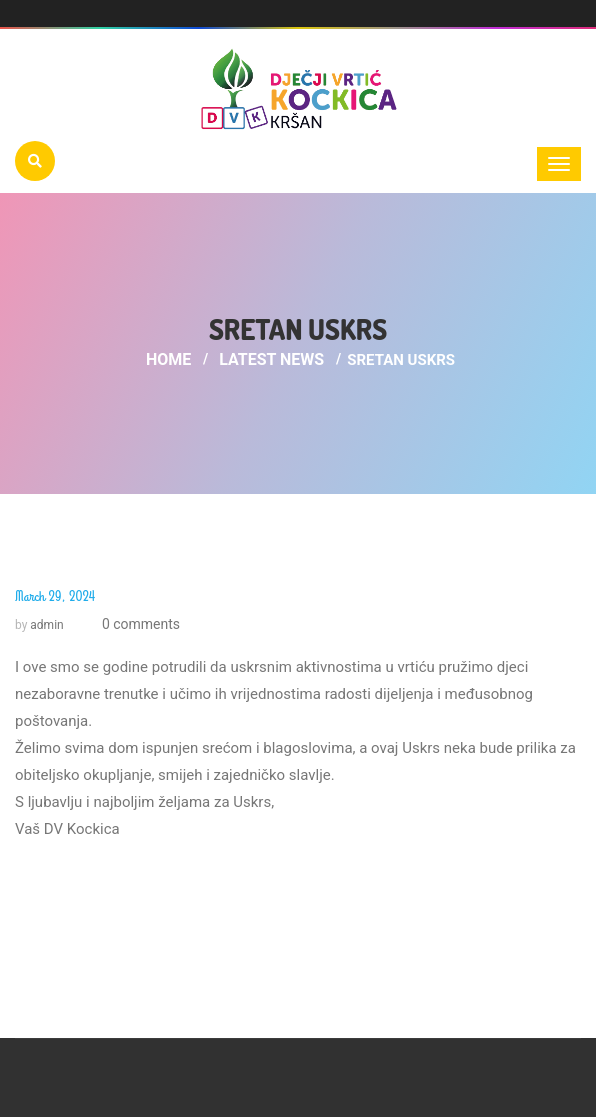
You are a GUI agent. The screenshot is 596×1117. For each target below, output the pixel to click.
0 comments (139, 624)
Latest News (271, 359)
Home (168, 359)
